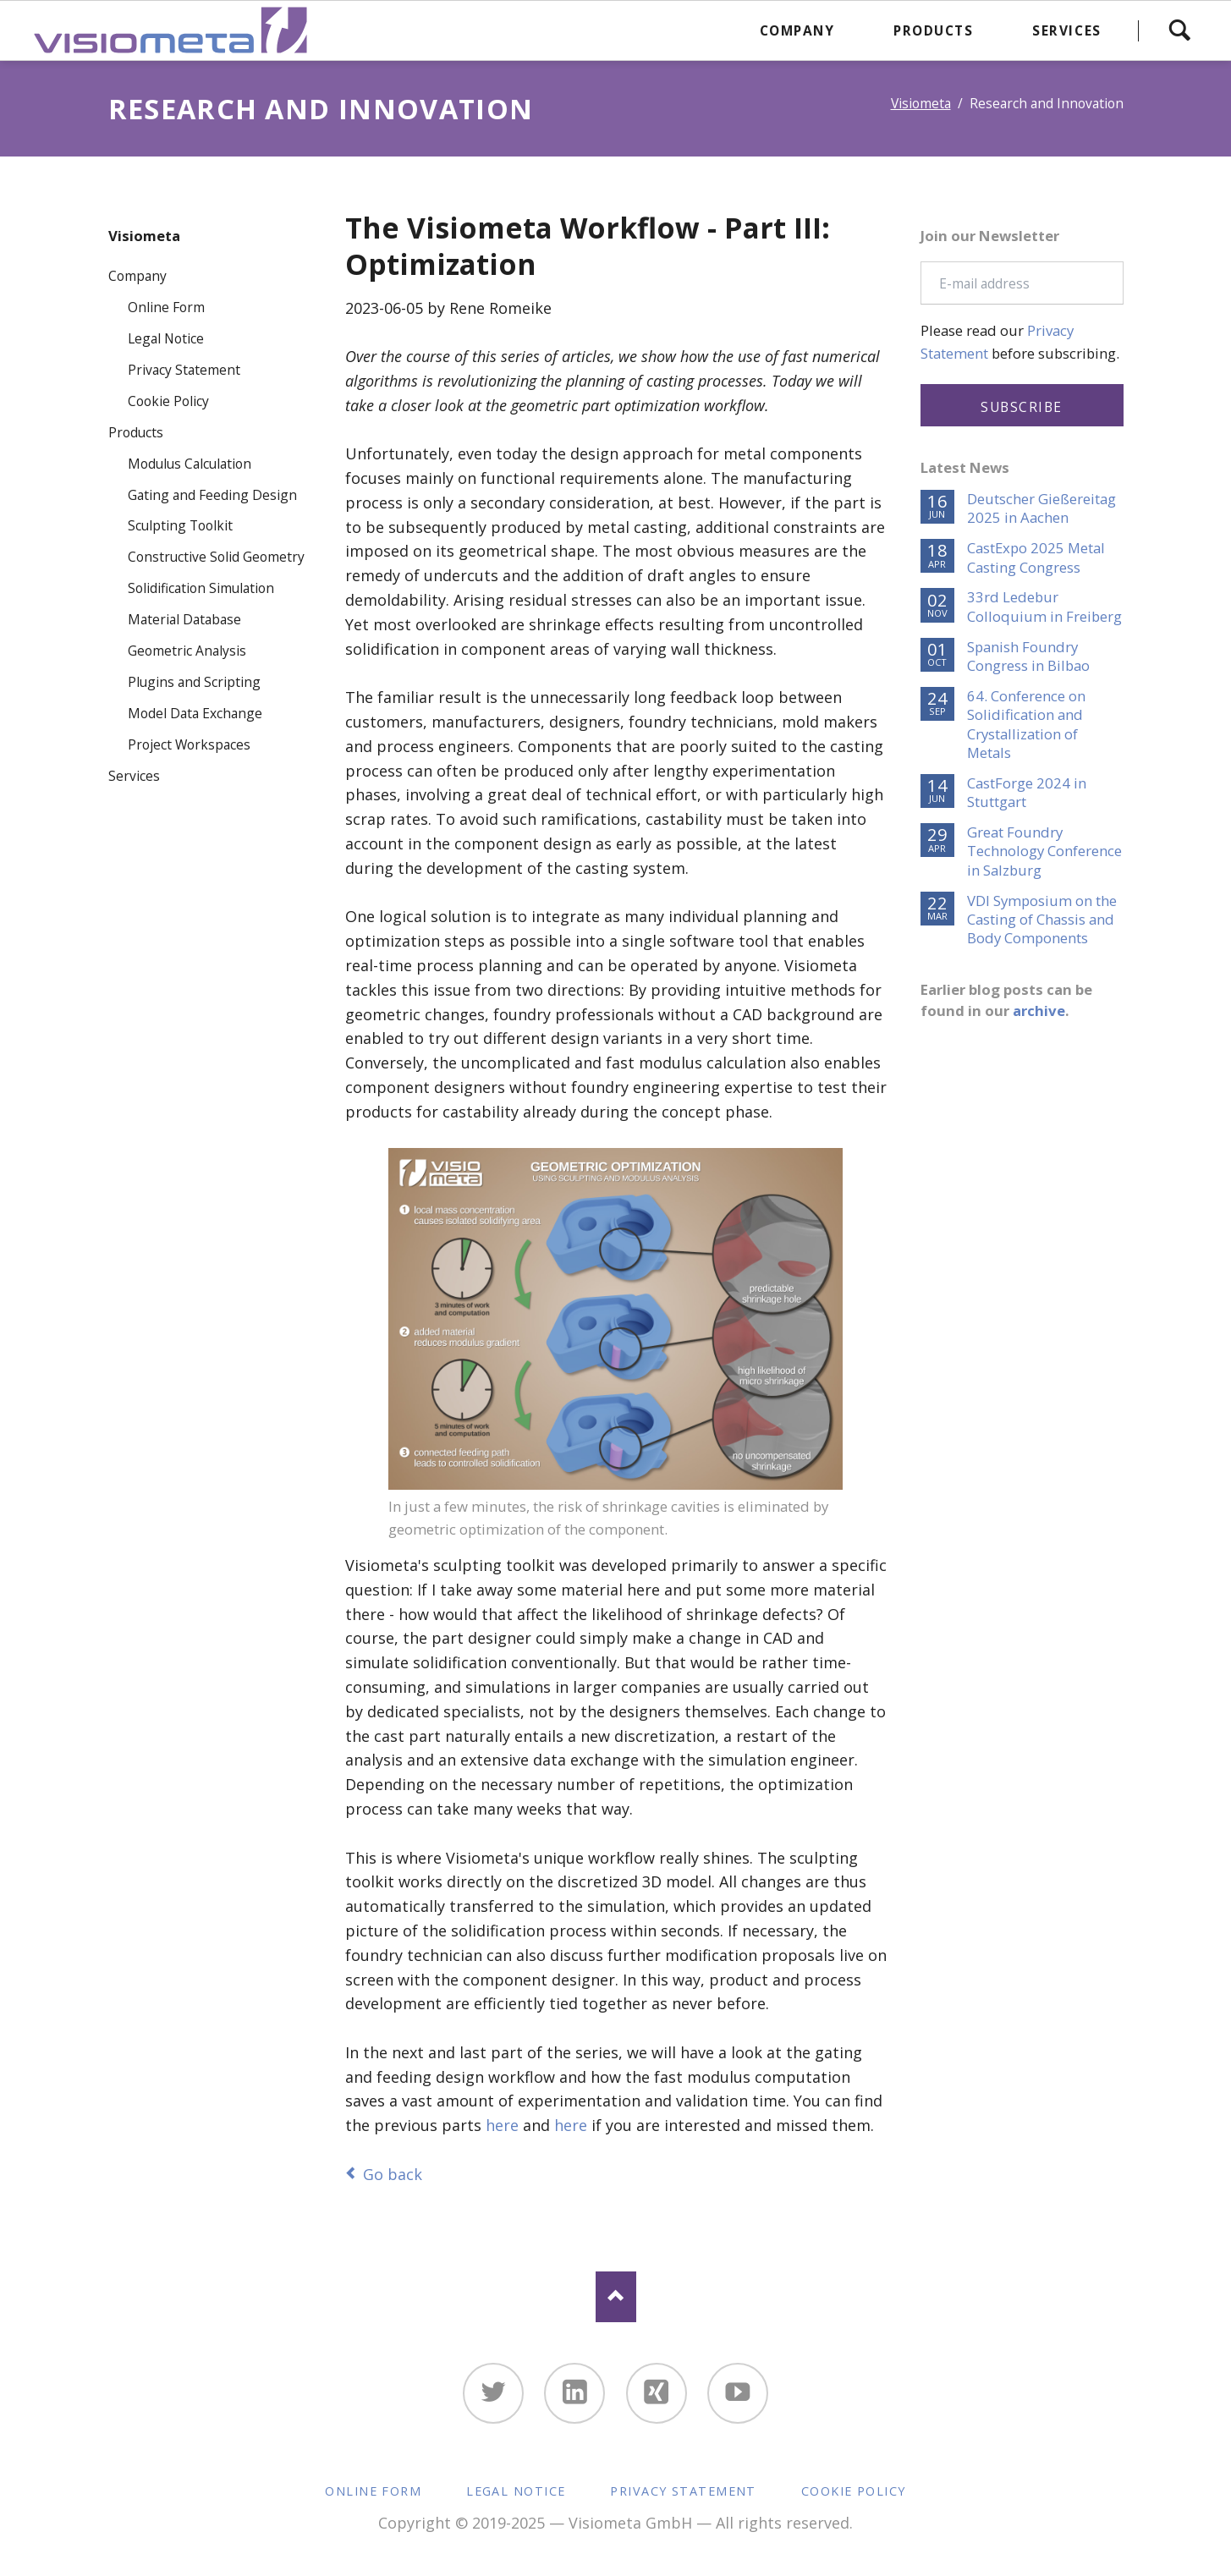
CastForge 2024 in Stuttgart (1026, 792)
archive (1039, 1010)
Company (137, 275)
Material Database (184, 619)
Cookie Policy (168, 401)
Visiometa (921, 103)
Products (135, 432)
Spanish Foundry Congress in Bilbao (1028, 656)
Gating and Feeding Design (212, 495)
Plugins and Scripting (194, 682)
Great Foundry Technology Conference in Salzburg (1044, 851)
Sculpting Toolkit (180, 525)
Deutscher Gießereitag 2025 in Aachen (1041, 508)
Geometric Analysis (187, 650)
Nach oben (616, 2296)
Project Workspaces (189, 744)
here (502, 2125)
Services (134, 775)
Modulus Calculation (189, 463)
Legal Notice (166, 338)
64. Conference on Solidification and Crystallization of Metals (1026, 724)
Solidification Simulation (201, 588)
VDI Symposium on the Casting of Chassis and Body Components (1042, 920)
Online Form (166, 307)
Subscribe (1022, 407)
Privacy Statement (184, 369)
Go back (392, 2174)
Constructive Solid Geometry (216, 556)
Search (1179, 30)
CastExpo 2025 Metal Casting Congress (1036, 557)
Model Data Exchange (195, 713)
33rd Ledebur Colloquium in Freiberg (1044, 606)
